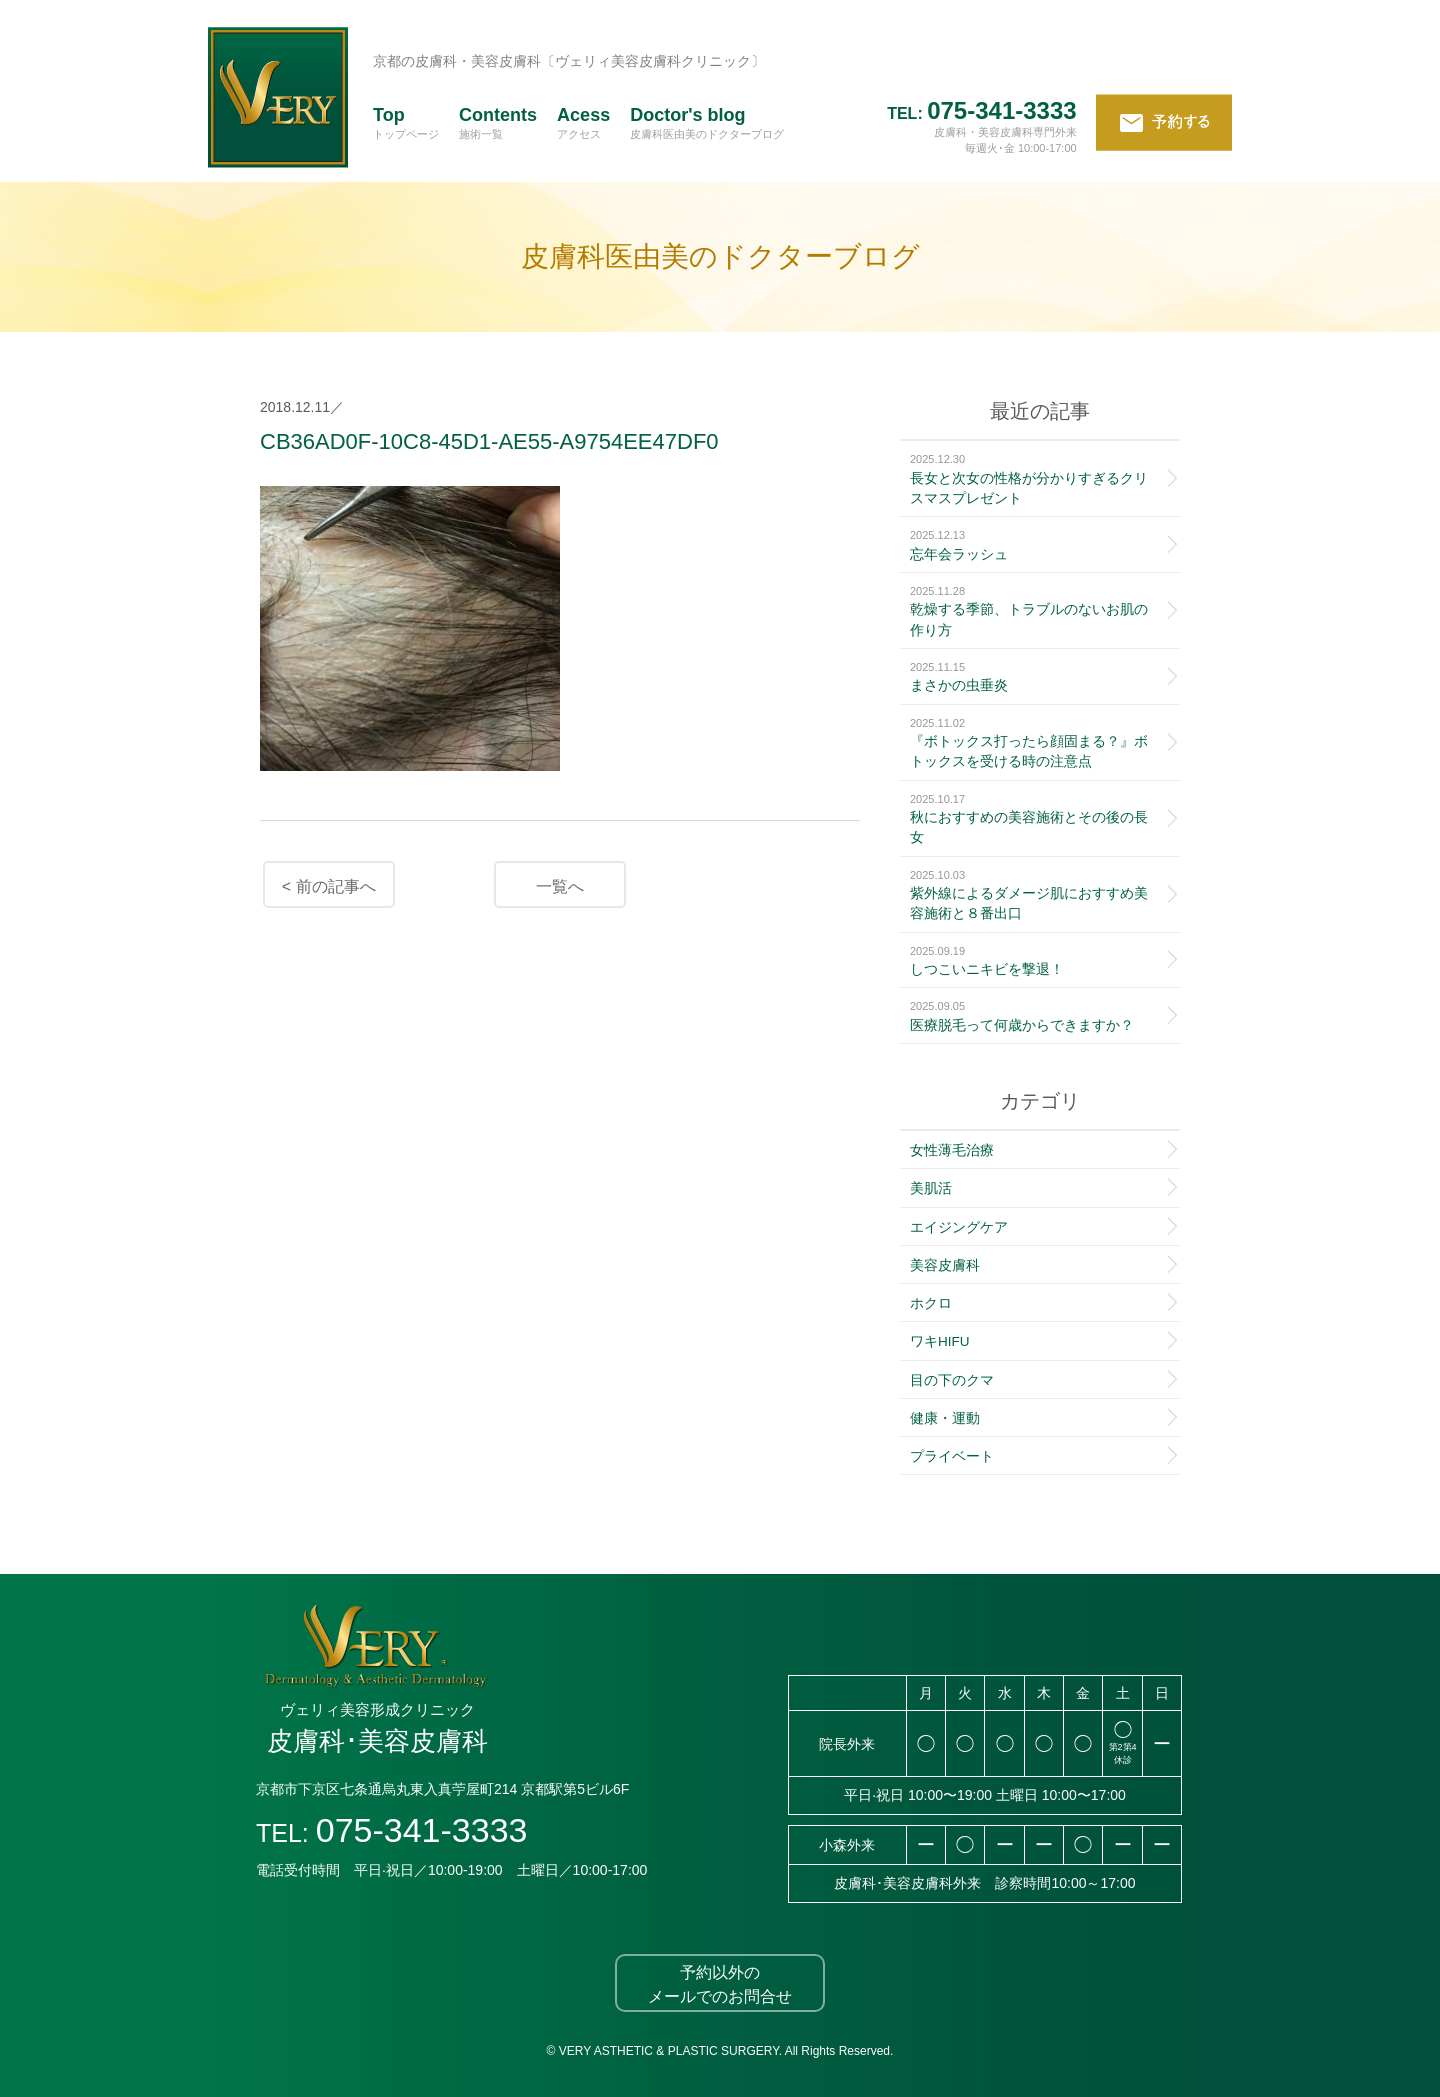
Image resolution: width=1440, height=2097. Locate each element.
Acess (583, 122)
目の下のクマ (952, 1380)
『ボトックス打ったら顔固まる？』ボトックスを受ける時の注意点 (1035, 742)
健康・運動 (945, 1418)
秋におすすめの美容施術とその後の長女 (1035, 818)
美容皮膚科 (945, 1265)
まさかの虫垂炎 (1035, 676)
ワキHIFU (940, 1341)
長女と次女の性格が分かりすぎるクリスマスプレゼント (1035, 478)
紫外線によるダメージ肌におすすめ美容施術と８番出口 (1035, 894)
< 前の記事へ (329, 886)
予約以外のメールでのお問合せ (720, 1984)
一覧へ (560, 886)
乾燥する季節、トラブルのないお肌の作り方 (1035, 610)
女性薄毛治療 (952, 1150)
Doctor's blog (707, 122)
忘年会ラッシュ (1035, 544)
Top (406, 122)
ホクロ (931, 1303)
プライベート (952, 1456)
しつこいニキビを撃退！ (1035, 960)
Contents (498, 122)
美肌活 (931, 1188)
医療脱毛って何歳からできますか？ (1035, 1015)
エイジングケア (959, 1227)
